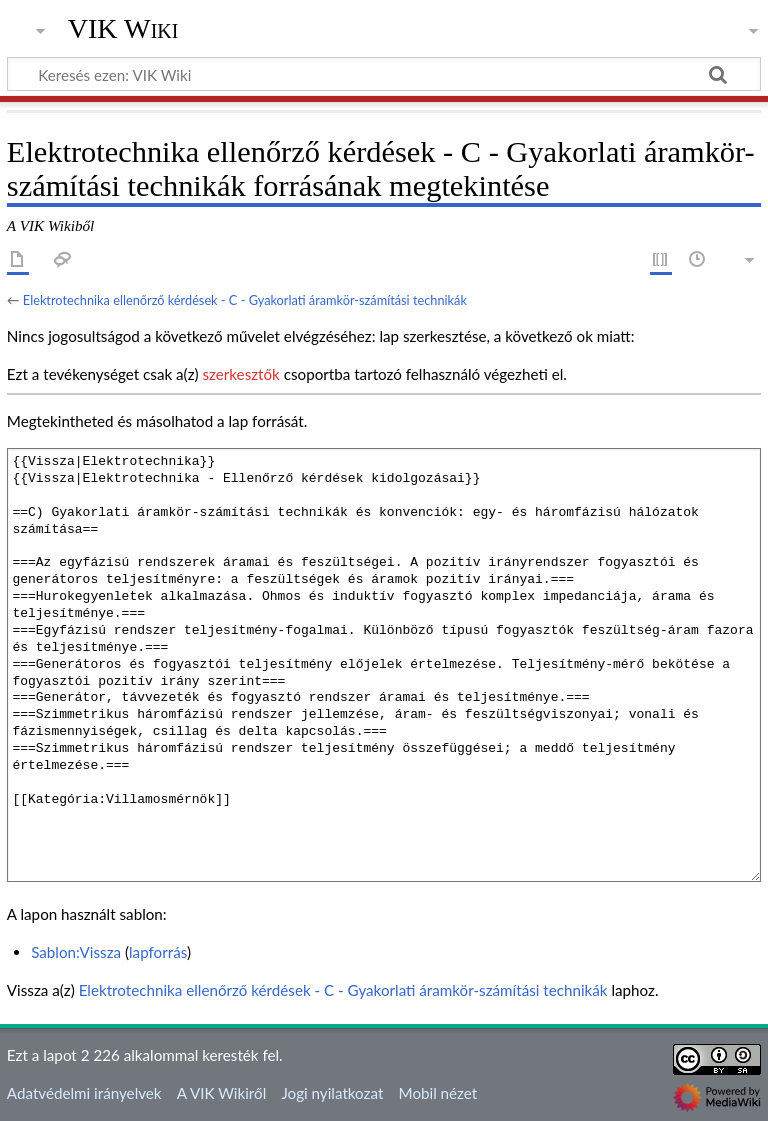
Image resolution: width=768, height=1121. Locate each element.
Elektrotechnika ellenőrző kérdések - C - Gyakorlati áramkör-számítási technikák (245, 300)
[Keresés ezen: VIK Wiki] (384, 74)
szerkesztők (240, 374)
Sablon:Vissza (76, 952)
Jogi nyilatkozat (332, 1093)
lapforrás (158, 952)
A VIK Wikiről (221, 1093)
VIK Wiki (123, 29)
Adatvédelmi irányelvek (84, 1093)
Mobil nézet (438, 1093)
